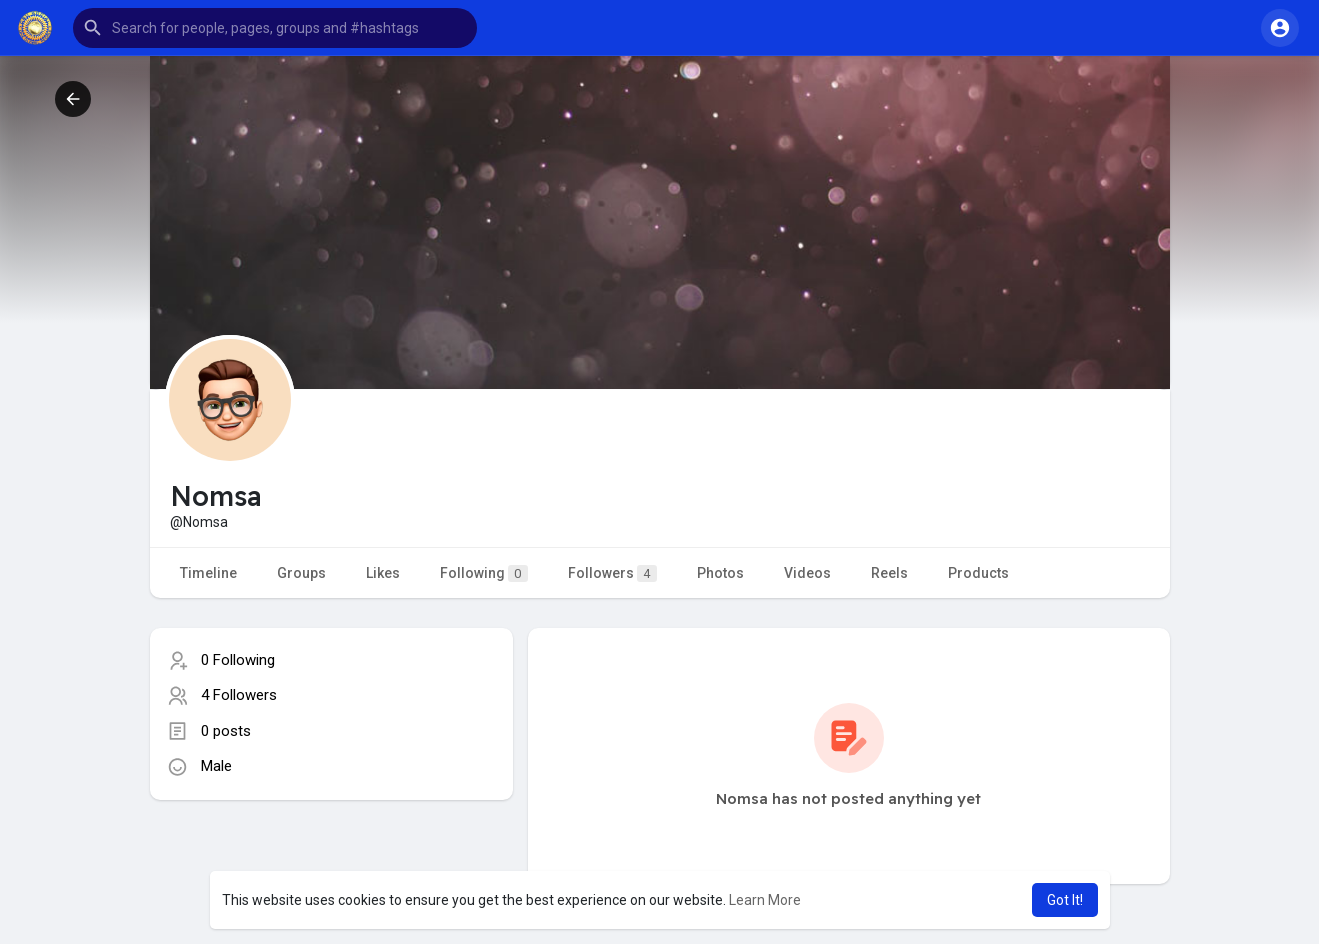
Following (484, 573)
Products (978, 573)
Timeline (208, 573)
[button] (275, 28)
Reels (889, 573)
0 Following (238, 660)
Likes (383, 573)
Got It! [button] (1065, 900)
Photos (720, 573)
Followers (612, 573)
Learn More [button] (765, 900)
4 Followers (239, 695)
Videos (807, 573)
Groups (301, 573)
